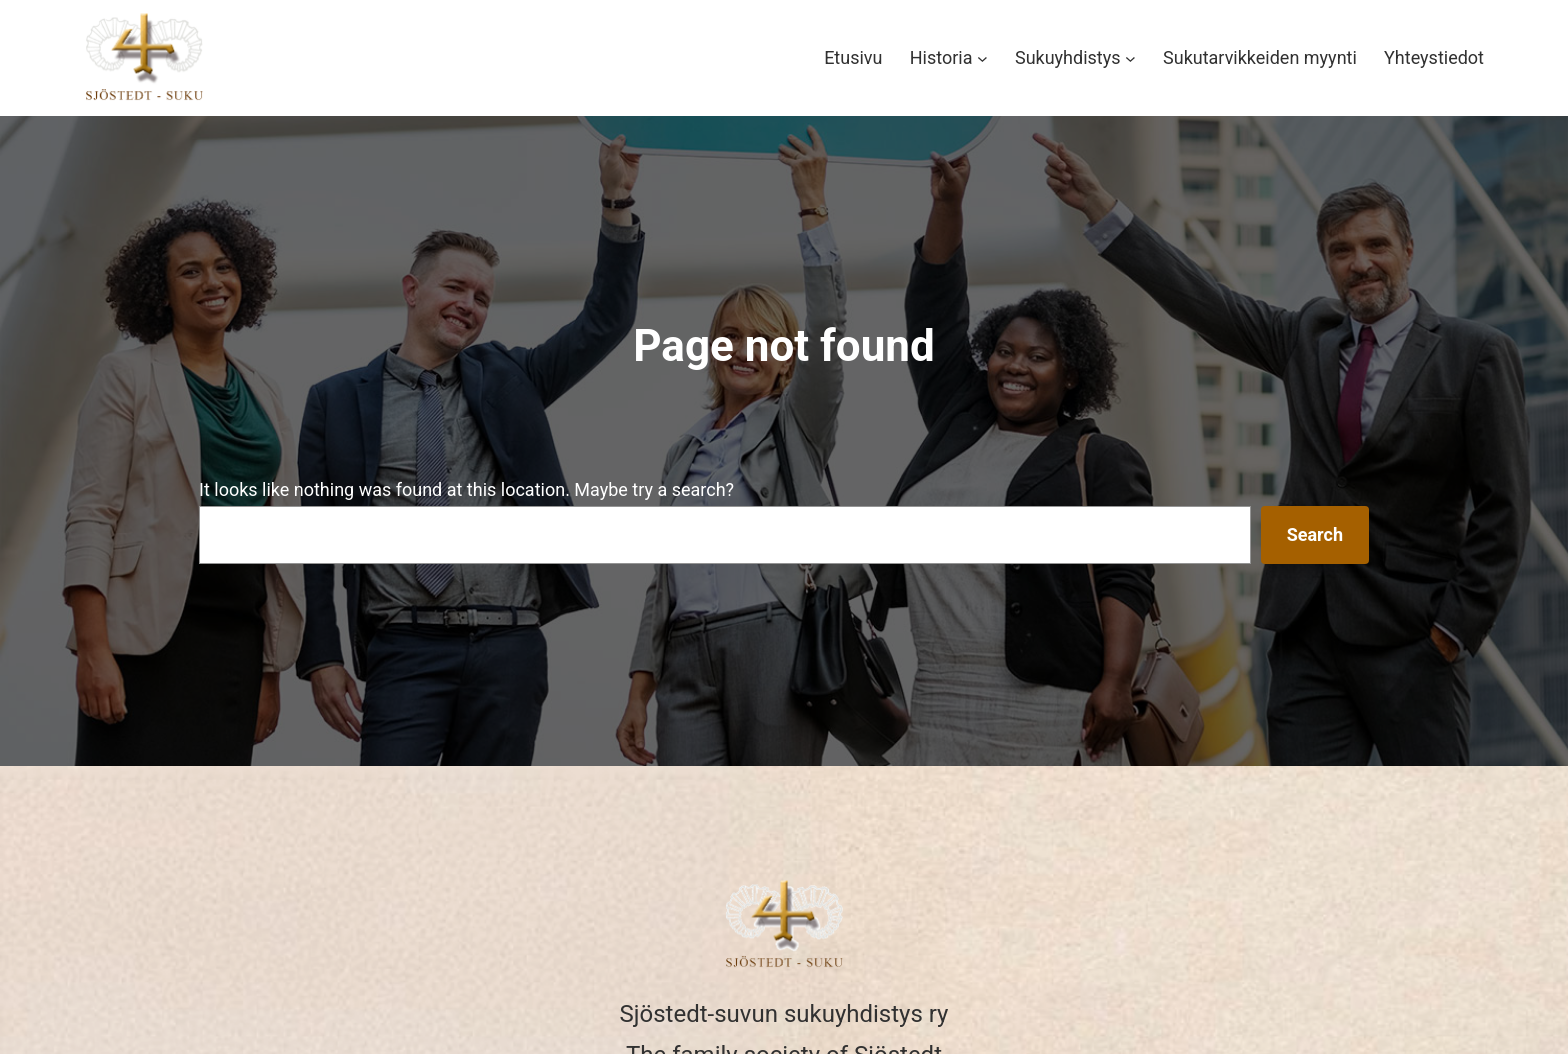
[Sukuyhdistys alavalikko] (1130, 58)
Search (1315, 534)
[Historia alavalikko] (982, 58)
